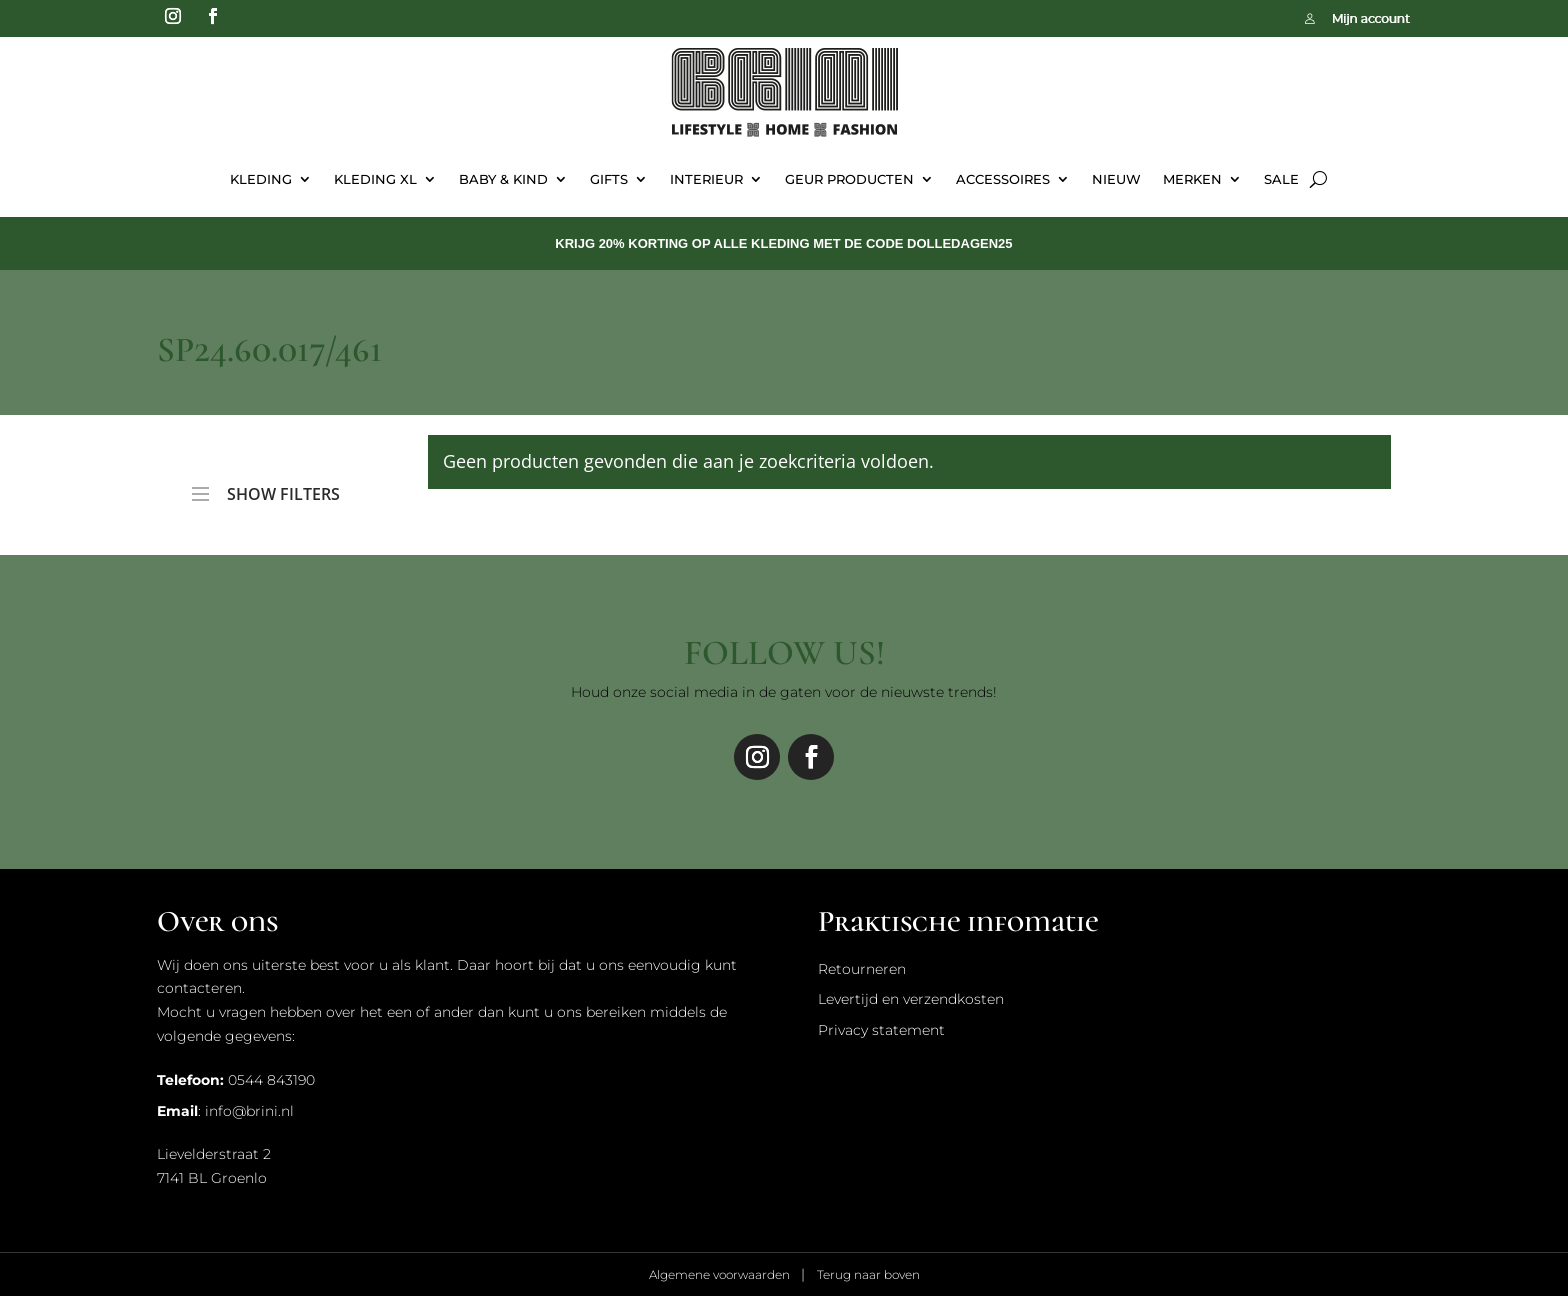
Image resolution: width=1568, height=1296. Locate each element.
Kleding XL (375, 179)
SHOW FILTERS (266, 485)
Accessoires (1003, 179)
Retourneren (862, 969)
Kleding (261, 179)
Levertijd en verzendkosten (911, 999)
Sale (1281, 179)
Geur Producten (849, 179)
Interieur (706, 179)
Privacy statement (881, 1030)
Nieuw (1116, 179)
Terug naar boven (868, 1274)
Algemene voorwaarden (721, 1274)
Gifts (609, 179)
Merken (1192, 179)
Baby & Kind (503, 179)
